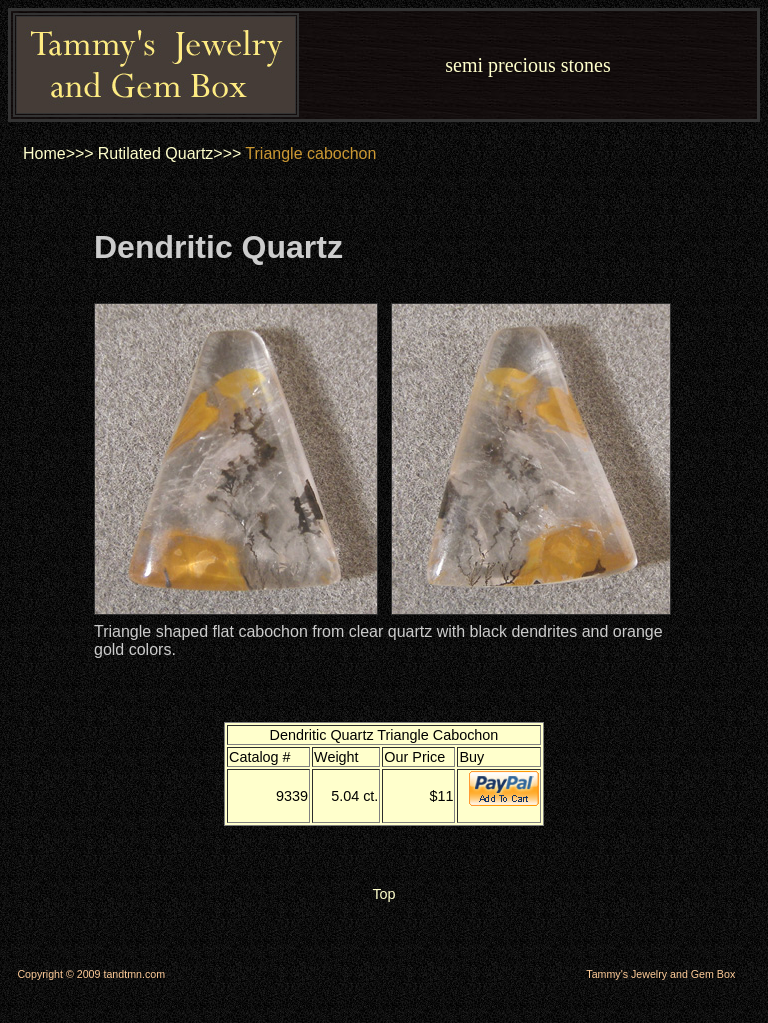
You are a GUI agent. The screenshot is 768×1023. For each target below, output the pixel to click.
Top (383, 894)
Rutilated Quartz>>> (170, 153)
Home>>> (58, 153)
